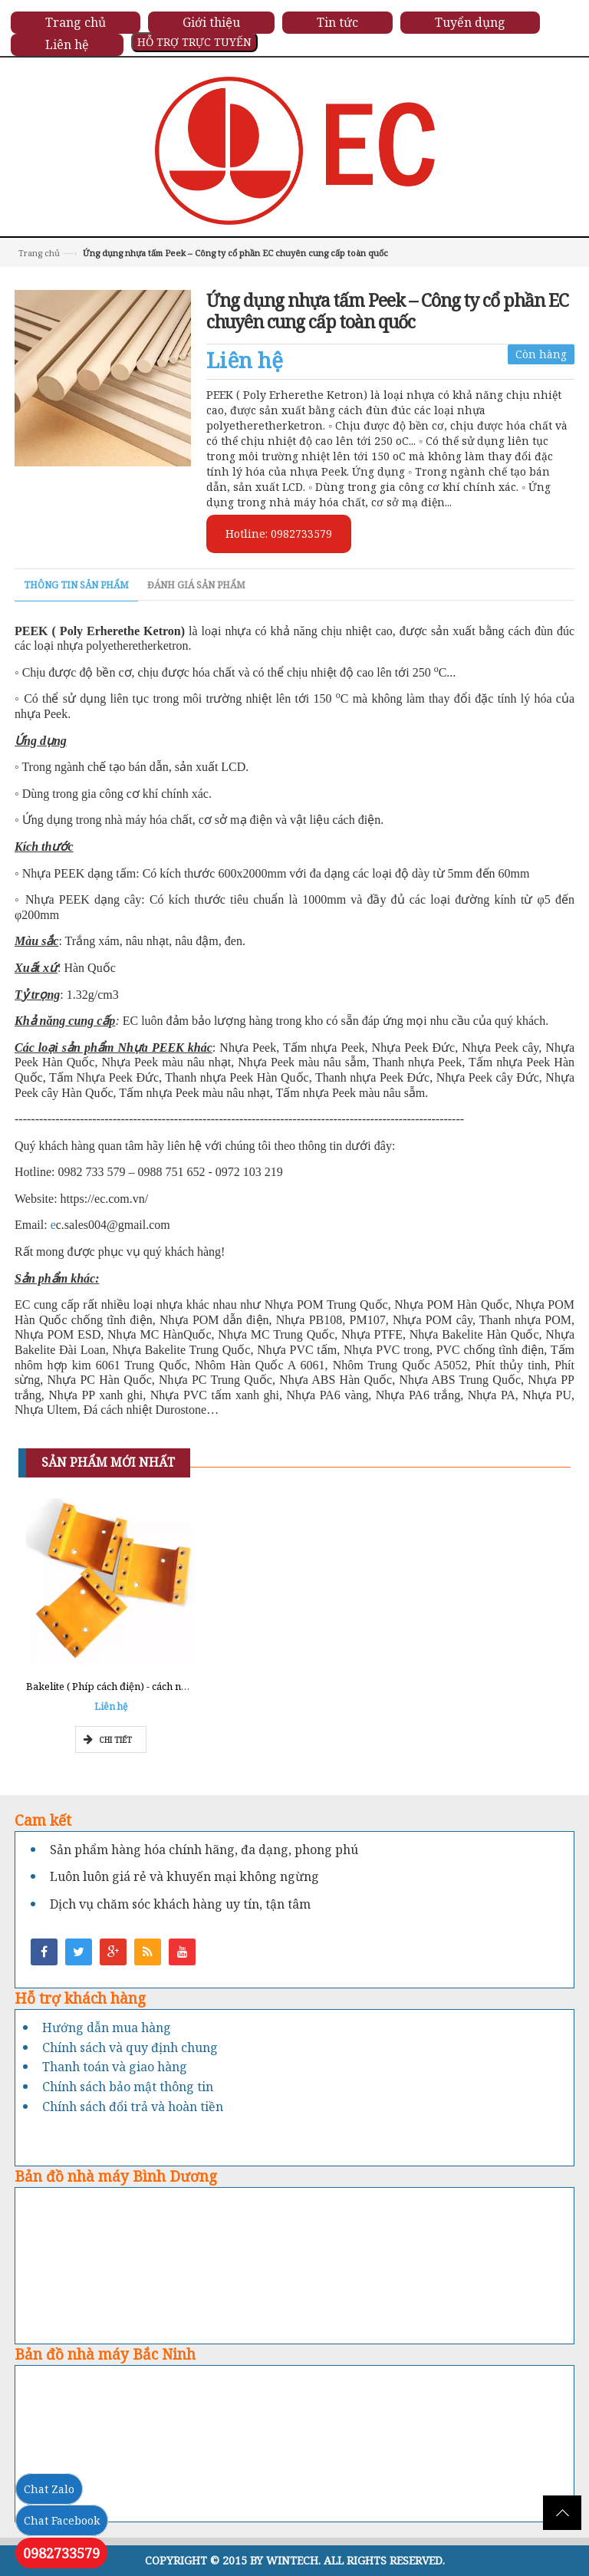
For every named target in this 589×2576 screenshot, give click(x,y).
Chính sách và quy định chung (130, 2047)
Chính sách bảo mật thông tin (127, 2086)
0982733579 (61, 2553)
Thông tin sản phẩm (76, 584)
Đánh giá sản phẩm (196, 584)
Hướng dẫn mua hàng (106, 2027)
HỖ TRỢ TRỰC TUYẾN (194, 42)
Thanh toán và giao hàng (114, 2066)
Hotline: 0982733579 (278, 533)
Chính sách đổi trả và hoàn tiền (132, 2106)
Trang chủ (39, 253)
